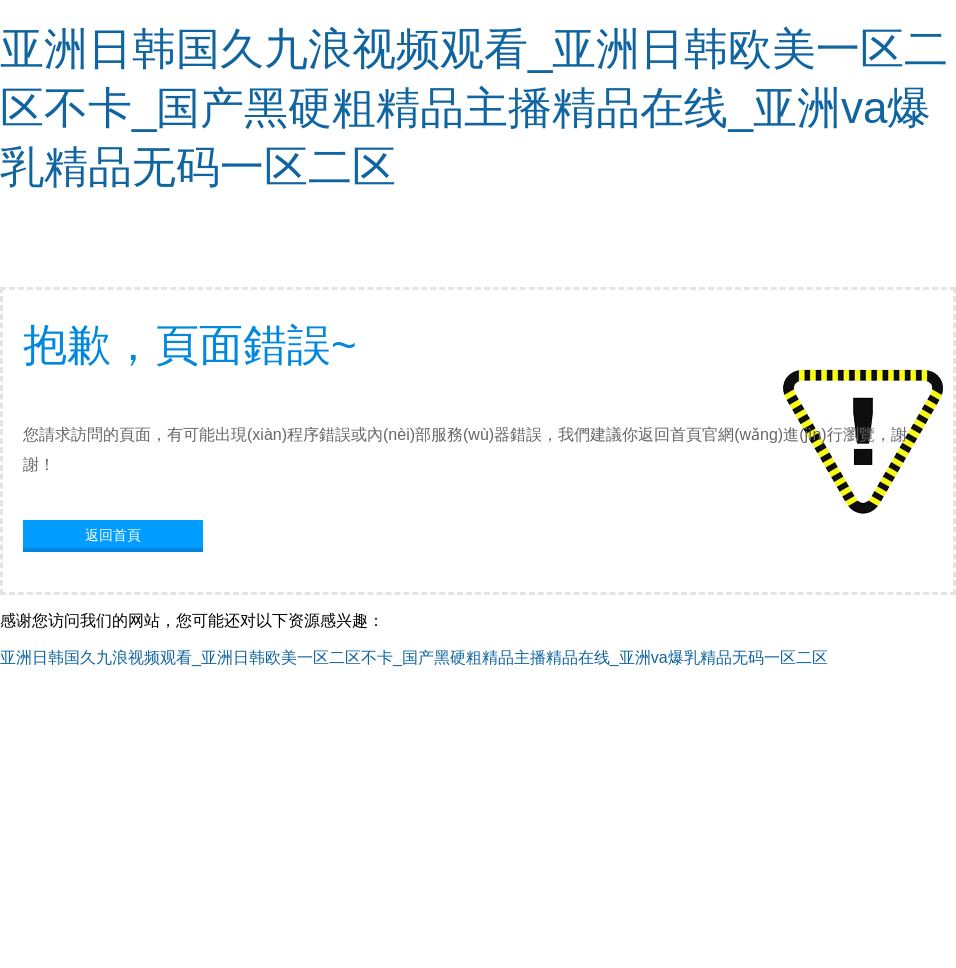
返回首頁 (113, 535)
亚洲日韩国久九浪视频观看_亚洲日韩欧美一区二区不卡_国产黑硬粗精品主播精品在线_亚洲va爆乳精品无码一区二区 (474, 107)
